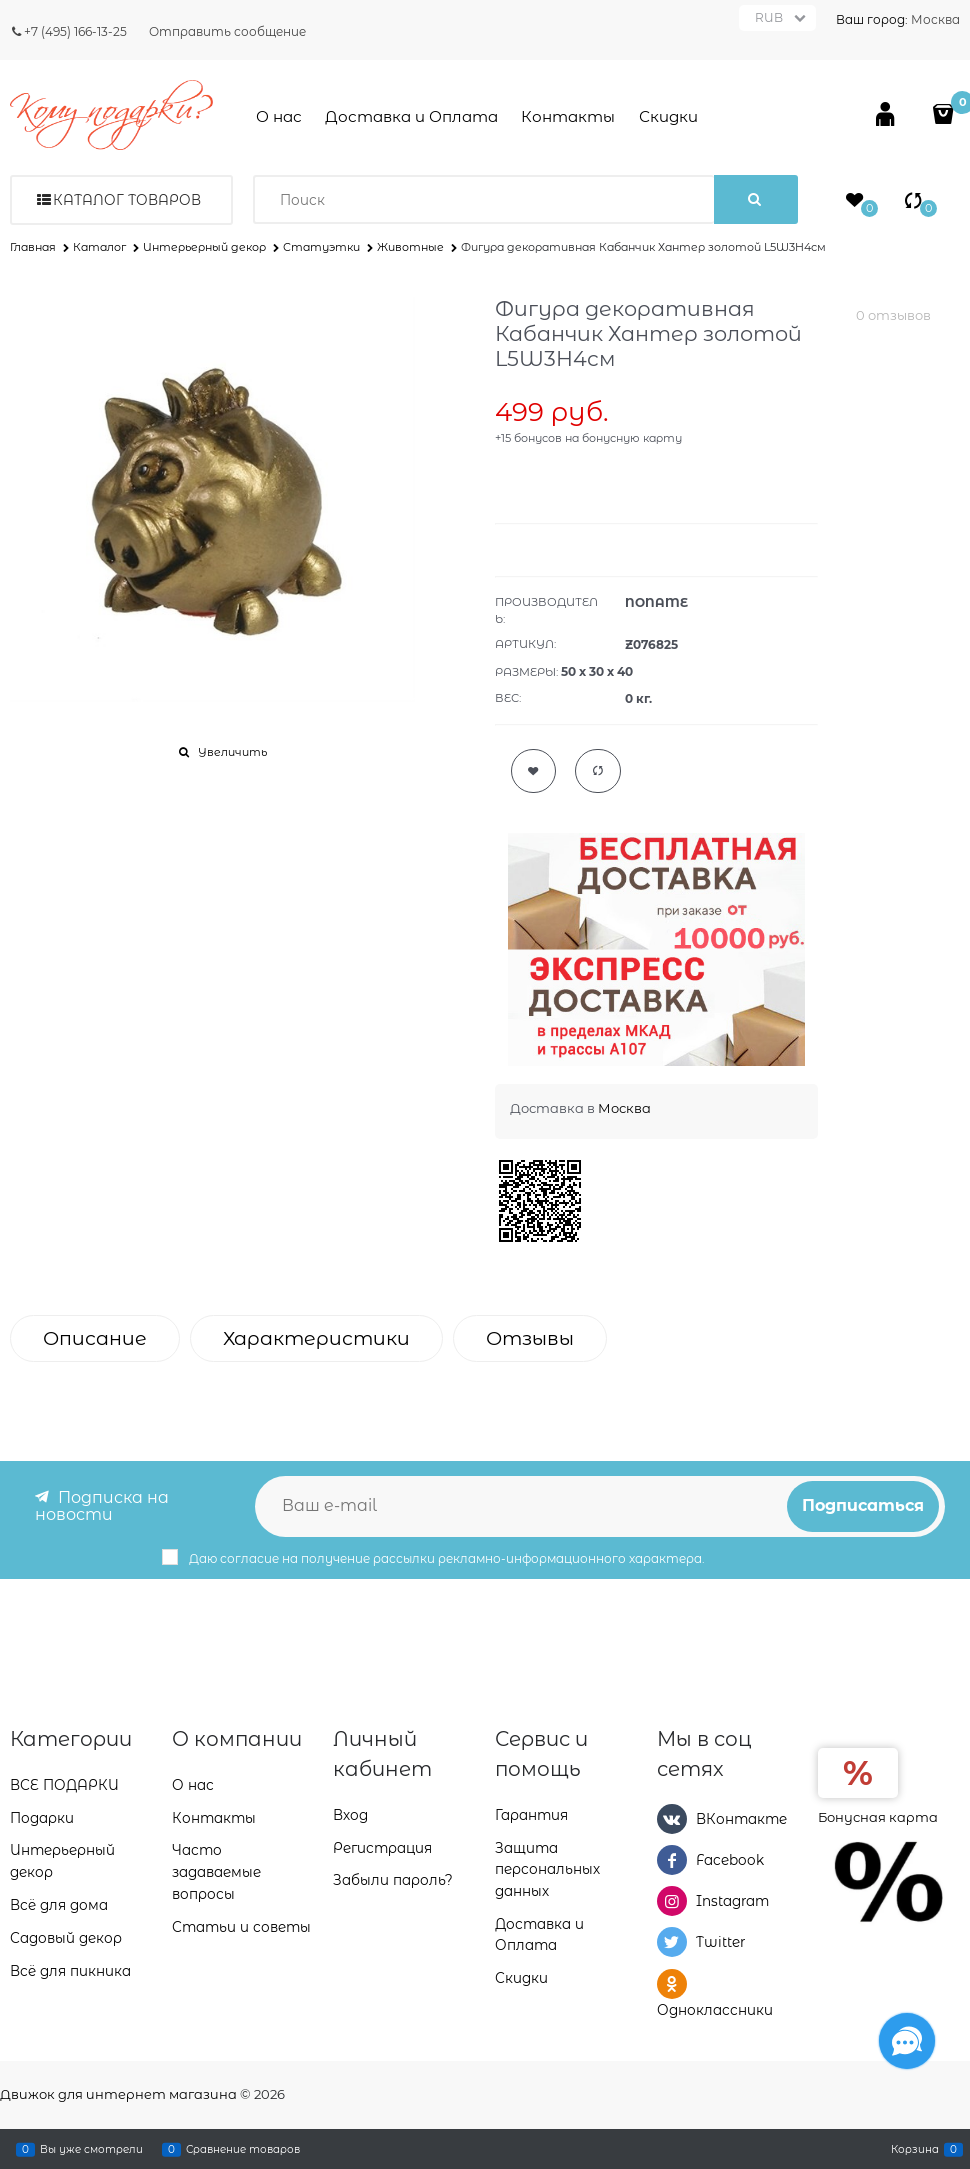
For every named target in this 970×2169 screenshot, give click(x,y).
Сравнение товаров (243, 2149)
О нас (279, 116)
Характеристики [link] (316, 1338)
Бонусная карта (878, 1815)
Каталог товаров (127, 200)
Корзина (915, 2149)
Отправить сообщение (227, 31)
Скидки (668, 116)
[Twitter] (672, 1942)
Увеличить (232, 752)
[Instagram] (672, 1900)
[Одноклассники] (672, 1983)
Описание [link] (95, 1338)
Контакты (568, 116)
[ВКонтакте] (672, 1817)
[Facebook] (672, 1859)
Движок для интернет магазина (118, 2094)
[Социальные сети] (907, 2041)
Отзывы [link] (530, 1338)
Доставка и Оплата (411, 116)
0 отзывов (893, 315)
